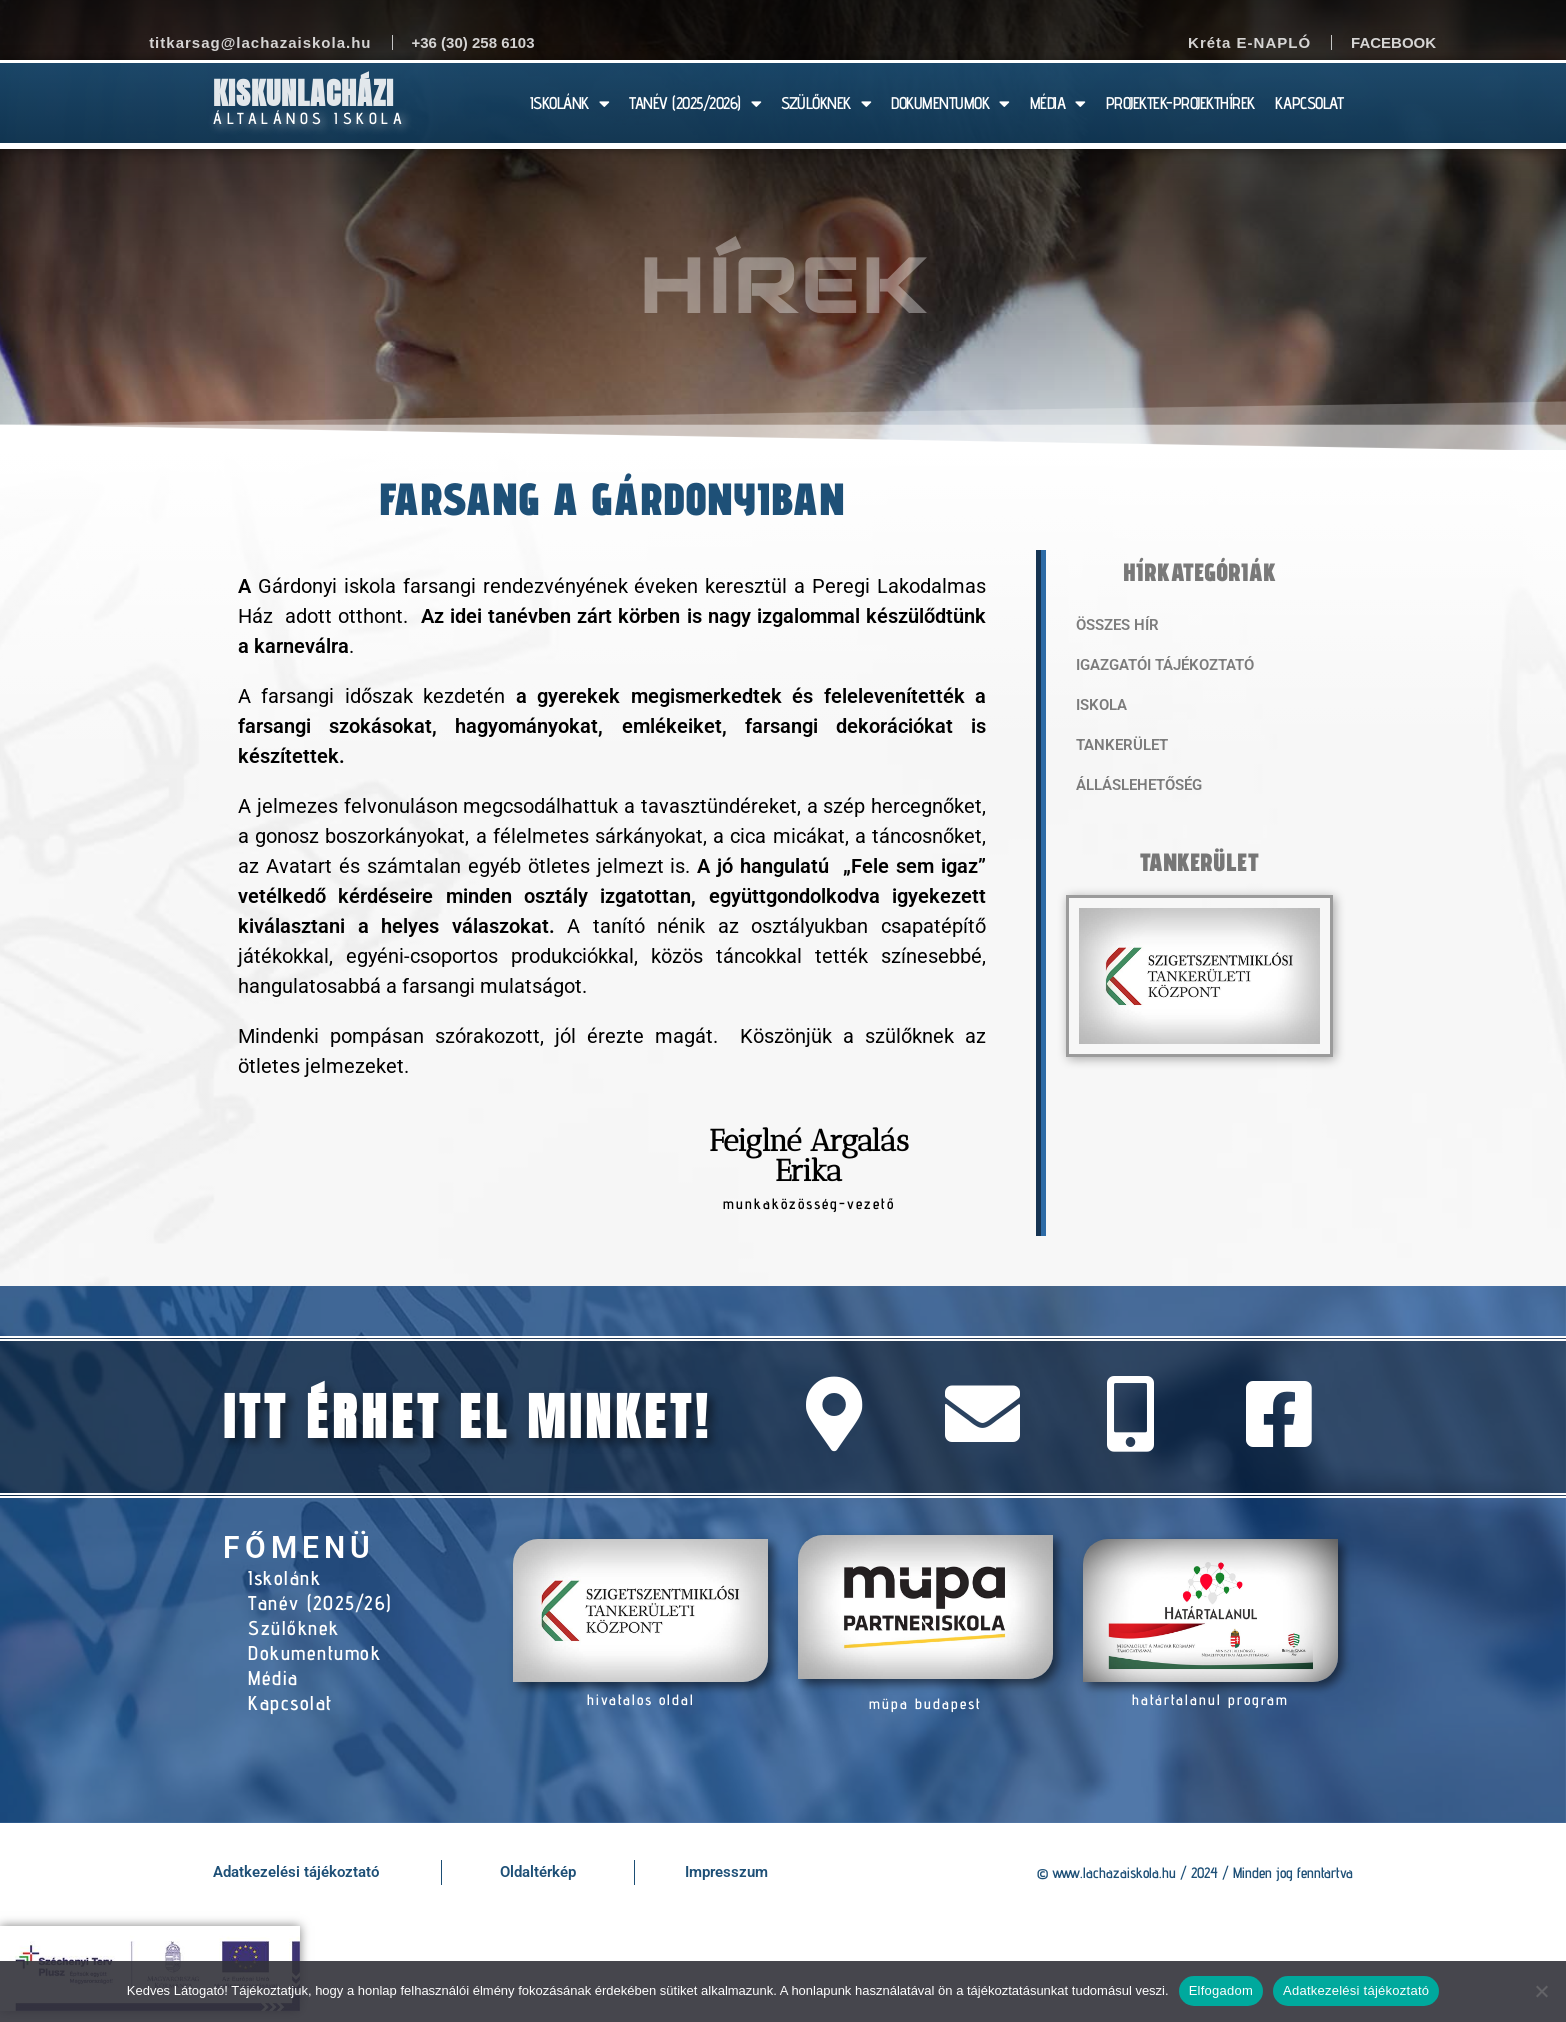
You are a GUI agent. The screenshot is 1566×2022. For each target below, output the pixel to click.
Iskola (1101, 705)
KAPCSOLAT (1309, 103)
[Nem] (1541, 1991)
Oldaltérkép (538, 1872)
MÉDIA (1058, 103)
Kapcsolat (290, 1703)
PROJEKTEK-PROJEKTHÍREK (1180, 103)
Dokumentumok (314, 1653)
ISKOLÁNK (570, 103)
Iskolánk (284, 1578)
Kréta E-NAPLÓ (1249, 42)
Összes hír (1117, 625)
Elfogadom (1221, 1990)
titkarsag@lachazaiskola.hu (260, 42)
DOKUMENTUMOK (950, 103)
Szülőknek (294, 1628)
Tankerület (1122, 745)
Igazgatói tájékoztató (1165, 665)
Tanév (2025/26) (320, 1603)
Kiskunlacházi (303, 93)
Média (273, 1678)
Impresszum (726, 1872)
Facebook (1393, 42)
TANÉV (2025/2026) (695, 103)
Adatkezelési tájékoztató (296, 1872)
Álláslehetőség (1139, 785)
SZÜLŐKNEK (826, 103)
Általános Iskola (309, 118)
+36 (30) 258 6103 (473, 42)
